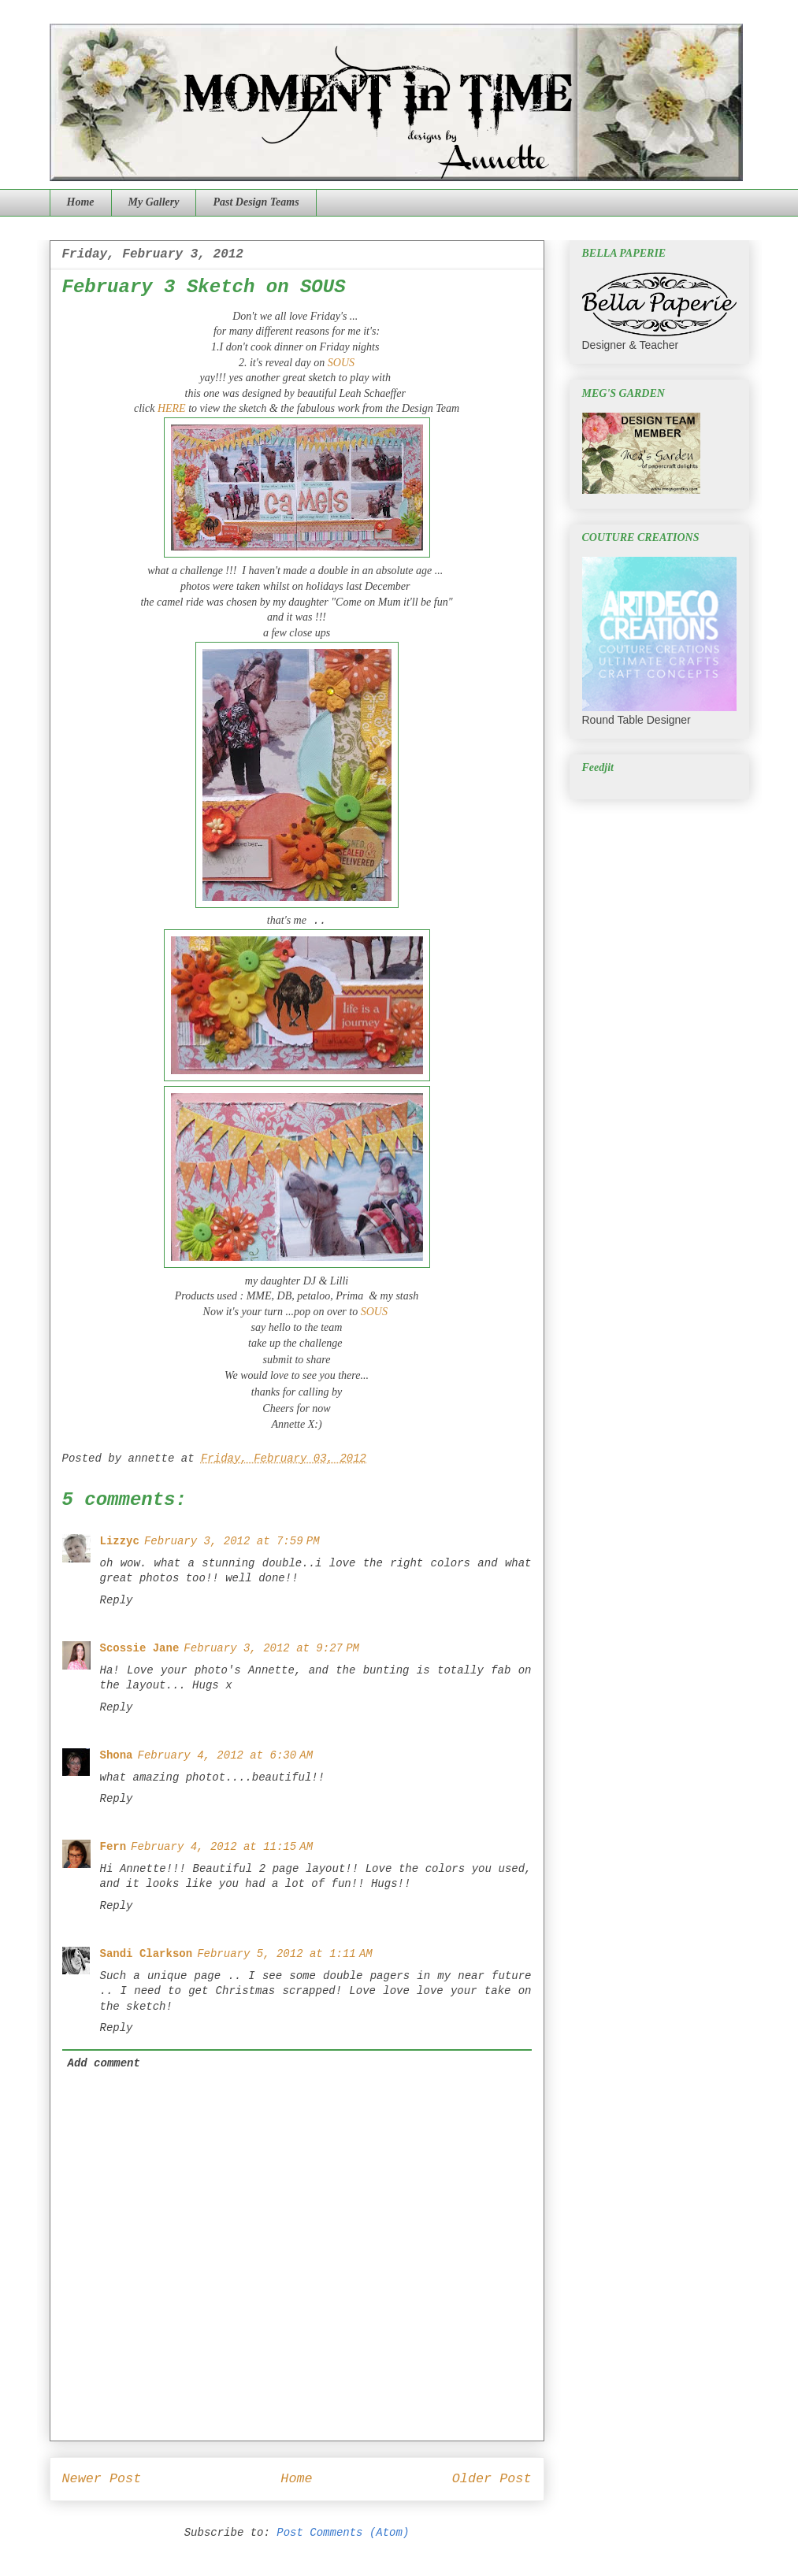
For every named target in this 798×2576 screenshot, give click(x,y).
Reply (116, 1600)
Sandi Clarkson (146, 1954)
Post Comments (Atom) (343, 2532)
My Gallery (154, 202)
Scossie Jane (140, 1648)
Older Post (492, 2478)
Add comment (104, 2063)
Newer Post (102, 2478)
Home (81, 202)
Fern (113, 1846)
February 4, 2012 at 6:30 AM (226, 1755)
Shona (116, 1755)
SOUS (341, 363)
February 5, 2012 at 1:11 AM (285, 1954)
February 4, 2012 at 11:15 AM (222, 1846)
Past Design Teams (256, 202)
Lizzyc (119, 1541)
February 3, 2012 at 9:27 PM (271, 1648)
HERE (172, 408)
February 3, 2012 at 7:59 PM (232, 1541)
